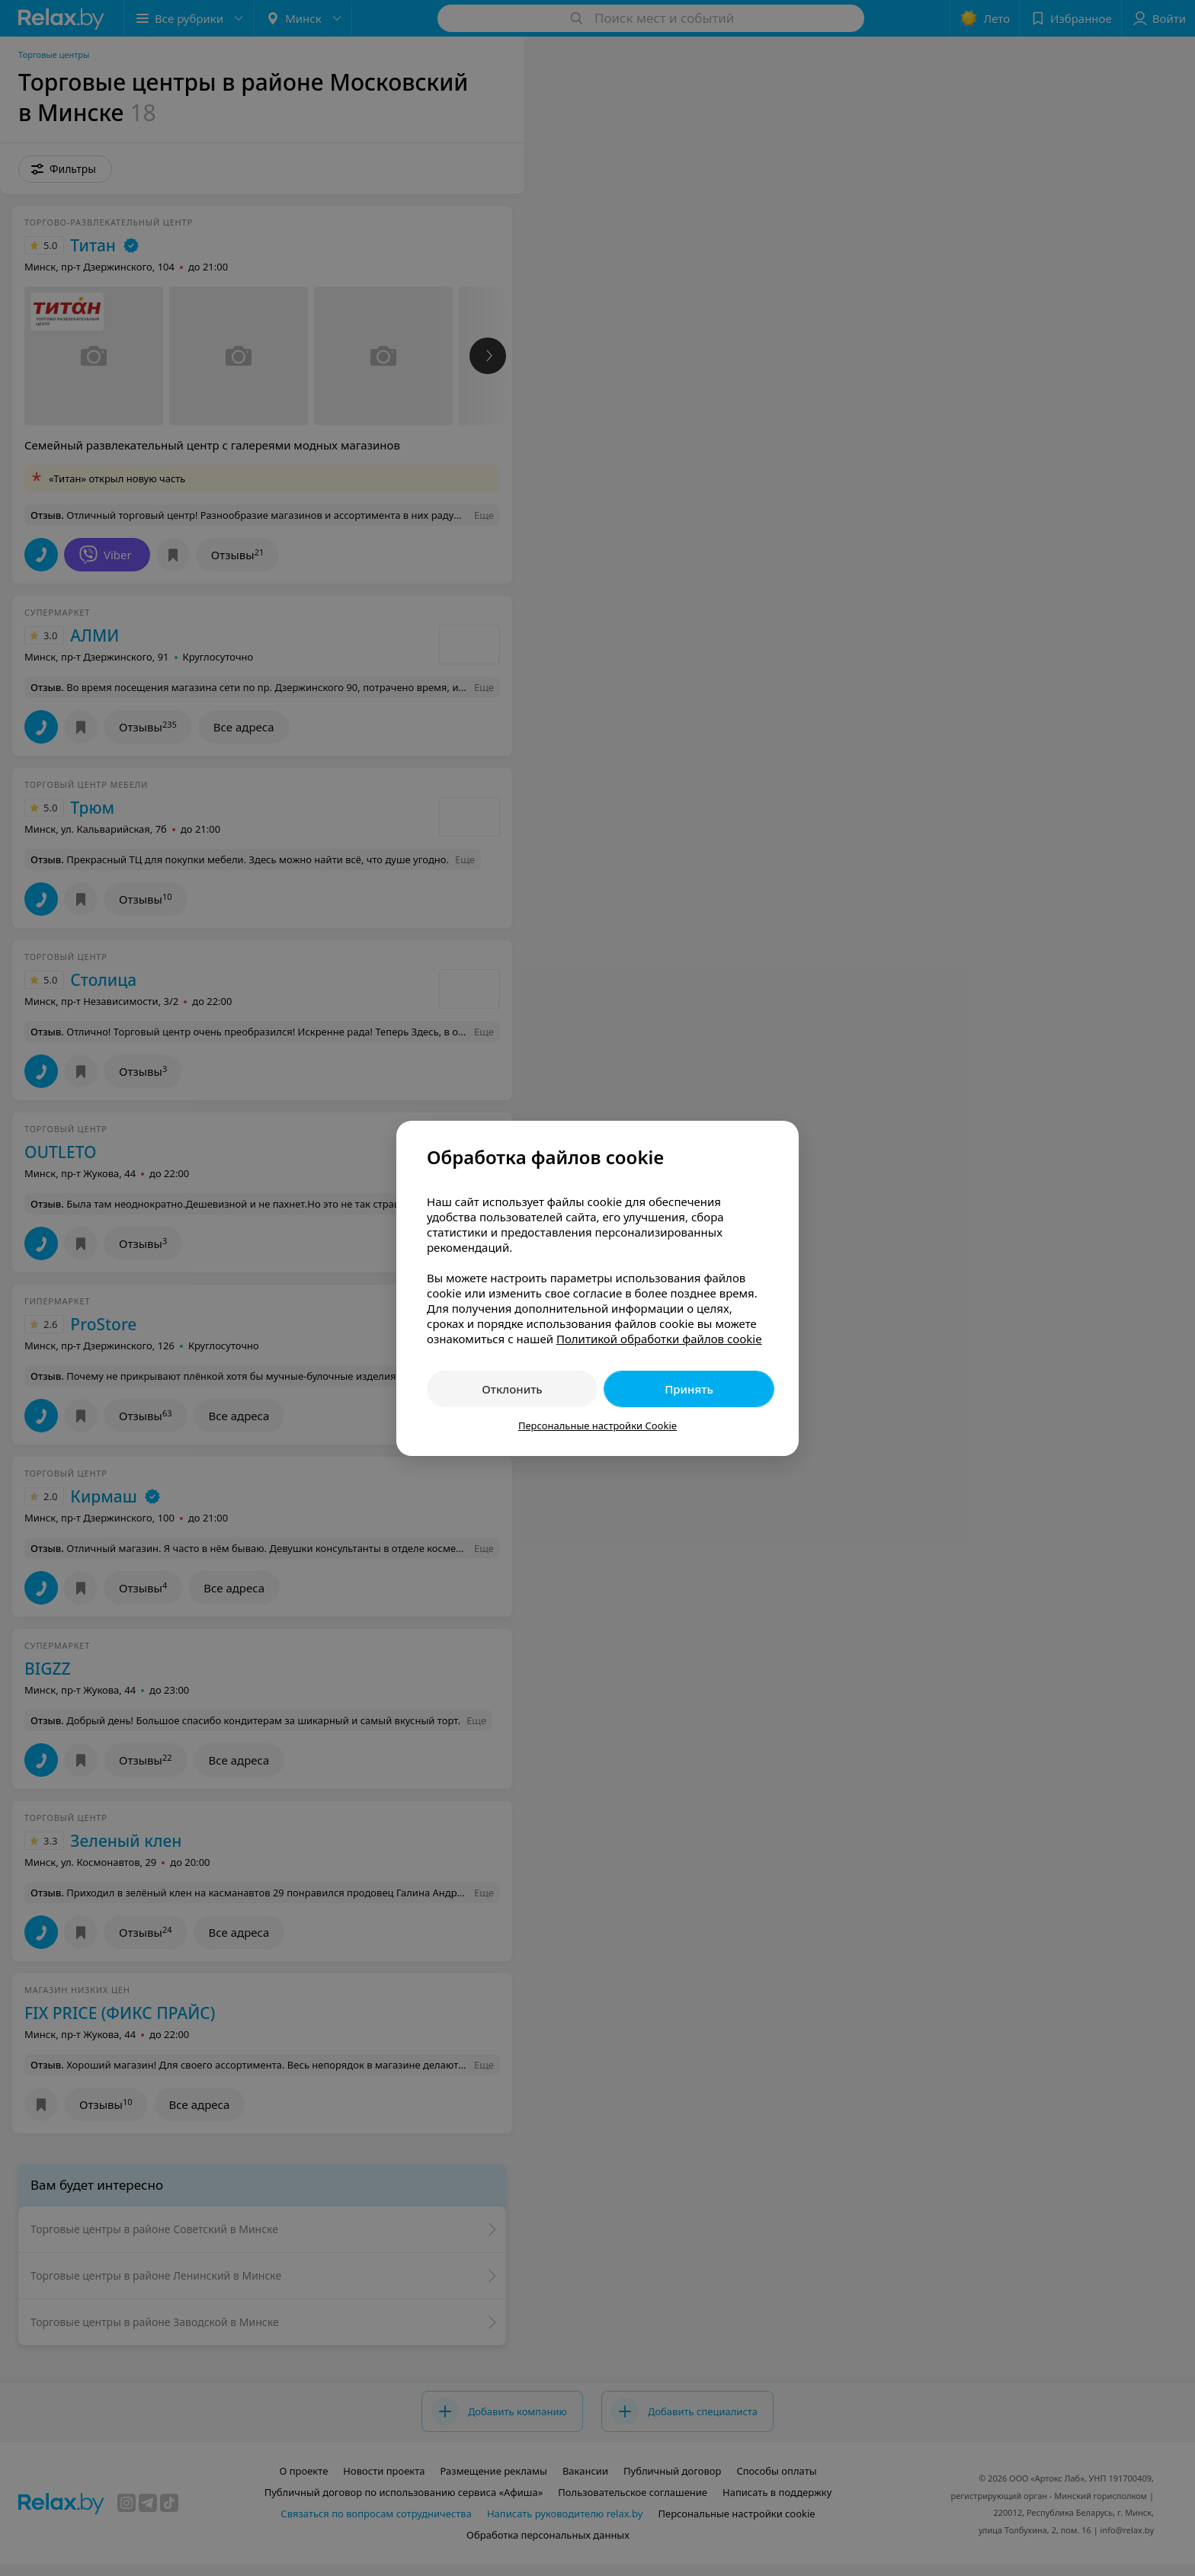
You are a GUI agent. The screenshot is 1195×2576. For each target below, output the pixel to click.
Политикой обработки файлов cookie (659, 1338)
